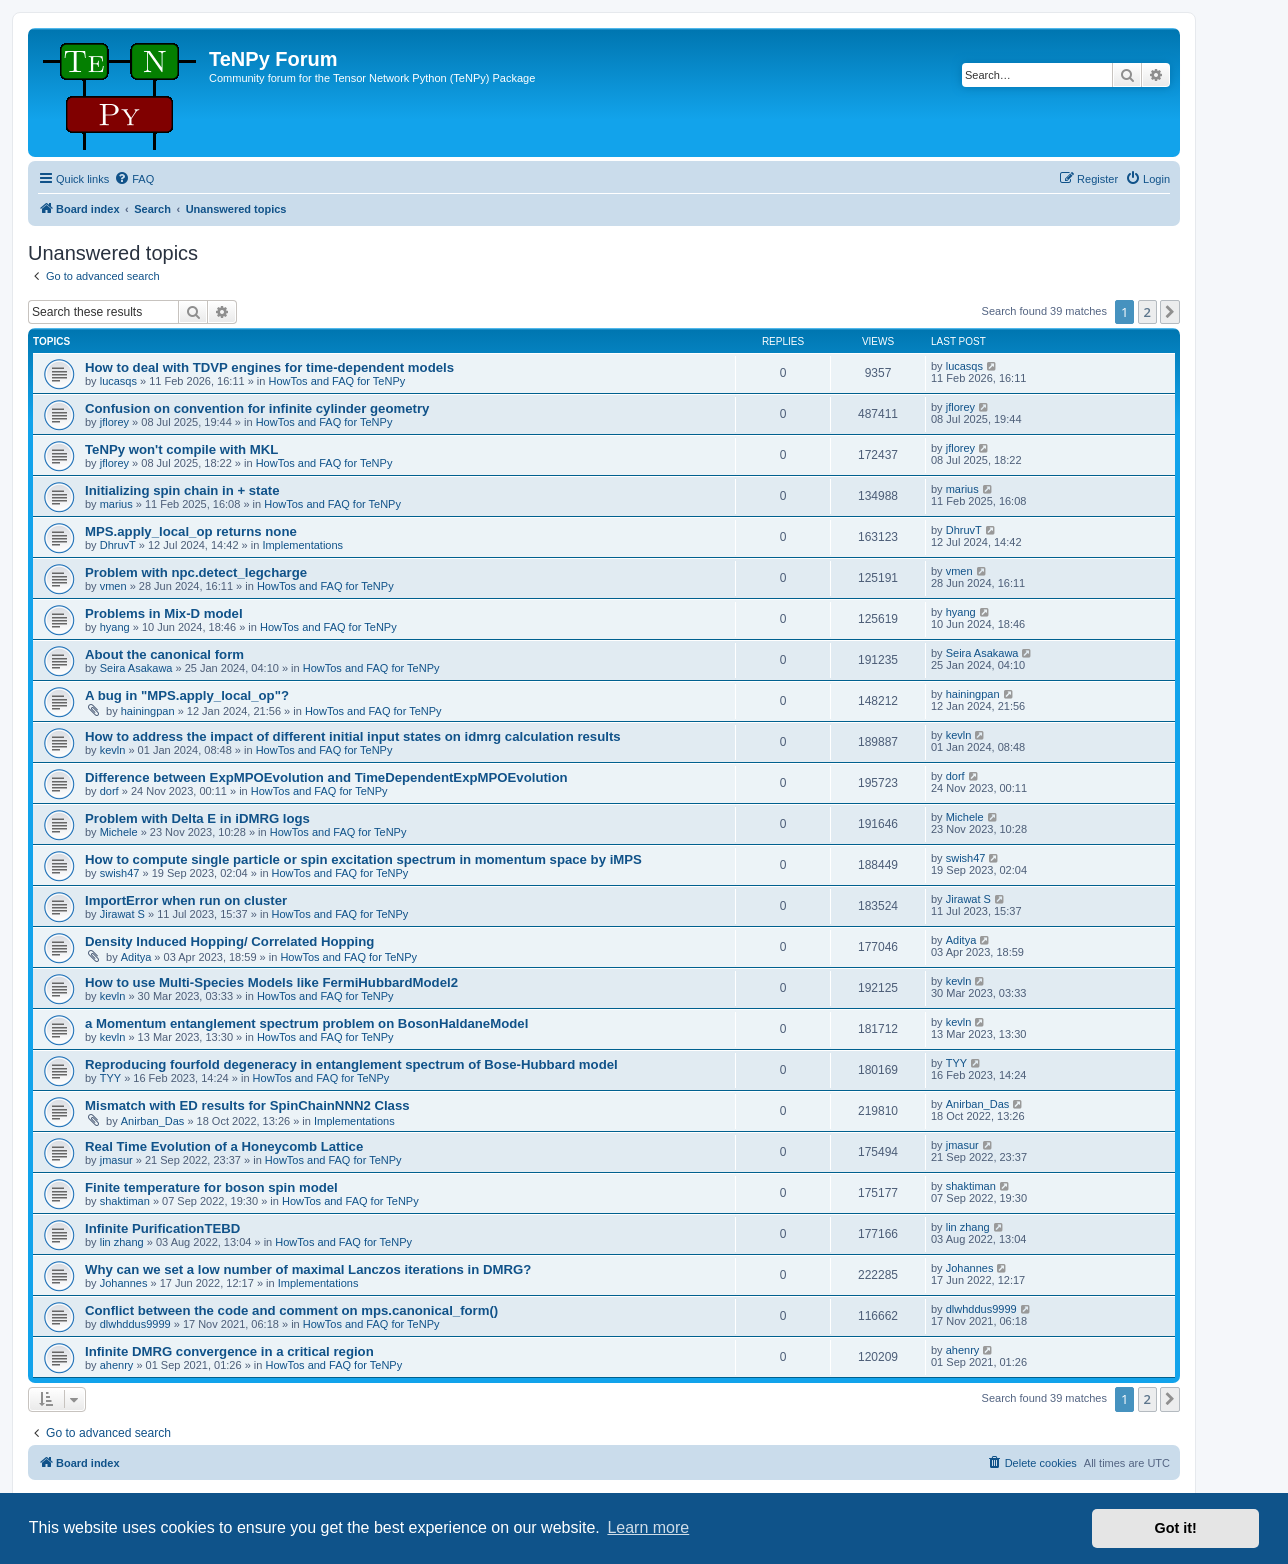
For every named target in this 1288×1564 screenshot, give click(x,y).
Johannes (124, 1283)
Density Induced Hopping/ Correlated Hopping (229, 941)
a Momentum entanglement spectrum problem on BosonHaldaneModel (306, 1023)
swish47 (120, 873)
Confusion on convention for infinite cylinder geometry (257, 408)
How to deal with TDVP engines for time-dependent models (269, 367)
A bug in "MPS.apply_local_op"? (187, 695)
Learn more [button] (648, 1527)
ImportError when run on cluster (186, 900)
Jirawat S (122, 914)
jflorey (114, 422)
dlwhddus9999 (135, 1324)
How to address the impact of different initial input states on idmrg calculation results (353, 736)
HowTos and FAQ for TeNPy (337, 381)
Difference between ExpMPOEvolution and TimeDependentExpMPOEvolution (326, 777)
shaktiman (125, 1201)
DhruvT (118, 545)
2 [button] (1147, 312)
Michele (119, 832)
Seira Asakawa (136, 668)
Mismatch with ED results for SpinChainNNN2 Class (247, 1105)
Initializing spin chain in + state (182, 490)
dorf (109, 791)
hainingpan (148, 711)
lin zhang (122, 1242)
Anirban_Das (153, 1121)
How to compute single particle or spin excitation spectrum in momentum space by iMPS (363, 859)
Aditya (136, 957)
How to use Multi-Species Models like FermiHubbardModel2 (271, 982)
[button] (1170, 312)
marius (116, 504)
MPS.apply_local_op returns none (191, 531)
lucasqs (118, 381)
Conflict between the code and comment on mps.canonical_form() (291, 1310)
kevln (113, 750)
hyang (115, 627)
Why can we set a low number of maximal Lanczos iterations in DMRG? (308, 1269)
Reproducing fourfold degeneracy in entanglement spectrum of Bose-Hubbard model (351, 1064)
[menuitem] (134, 179)
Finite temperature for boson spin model (211, 1187)
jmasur (116, 1160)
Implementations (302, 545)
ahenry (117, 1365)
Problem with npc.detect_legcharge (196, 572)
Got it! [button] (1176, 1528)
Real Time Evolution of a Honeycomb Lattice (224, 1146)
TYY (110, 1078)
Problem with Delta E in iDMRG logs (197, 818)
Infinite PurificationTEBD (162, 1228)
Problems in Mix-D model (164, 613)
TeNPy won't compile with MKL (181, 449)
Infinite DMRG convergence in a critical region (229, 1351)
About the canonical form (164, 654)
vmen (113, 586)
